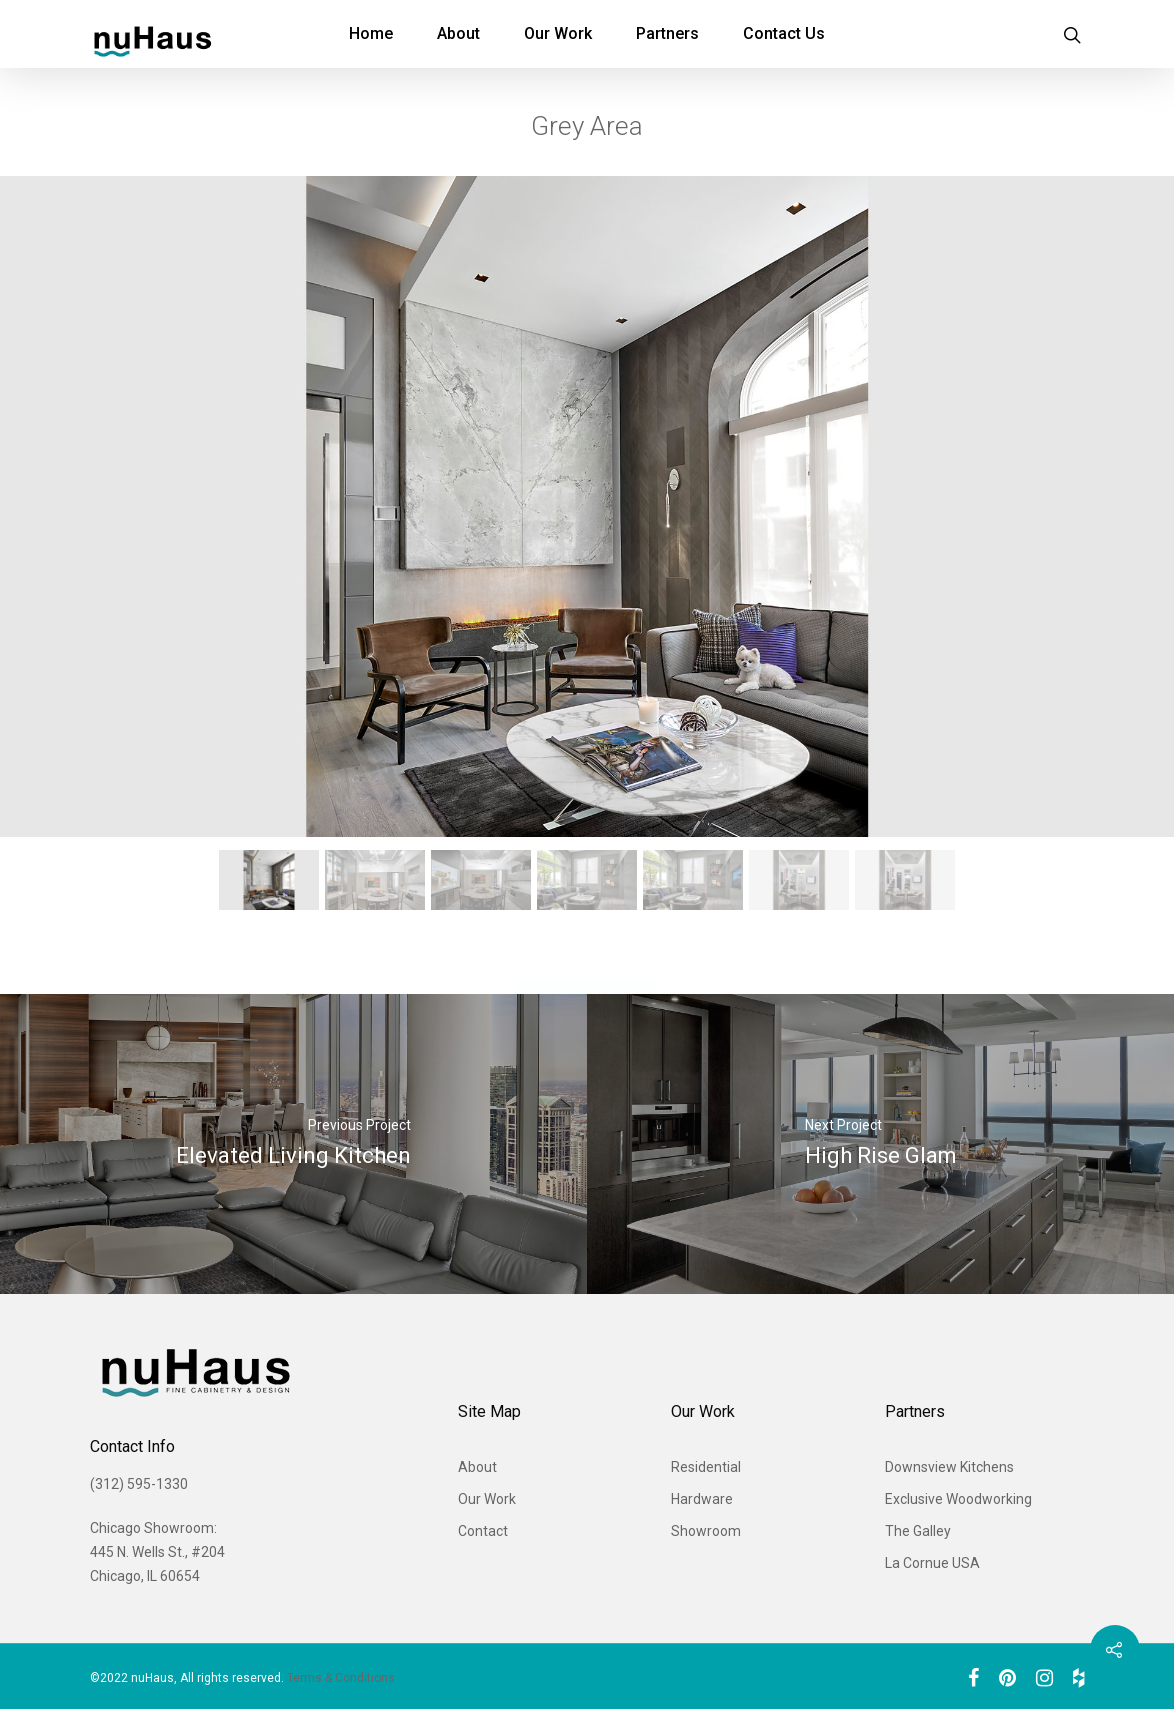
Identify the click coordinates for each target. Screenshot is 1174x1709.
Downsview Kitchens (949, 1467)
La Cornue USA (932, 1563)
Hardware (702, 1499)
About (458, 33)
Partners (667, 33)
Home (371, 33)
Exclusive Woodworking (958, 1499)
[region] (587, 549)
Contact (483, 1531)
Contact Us (784, 33)
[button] (269, 880)
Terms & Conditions (341, 1678)
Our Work (558, 33)
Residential (706, 1467)
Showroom (706, 1531)
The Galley (918, 1531)
